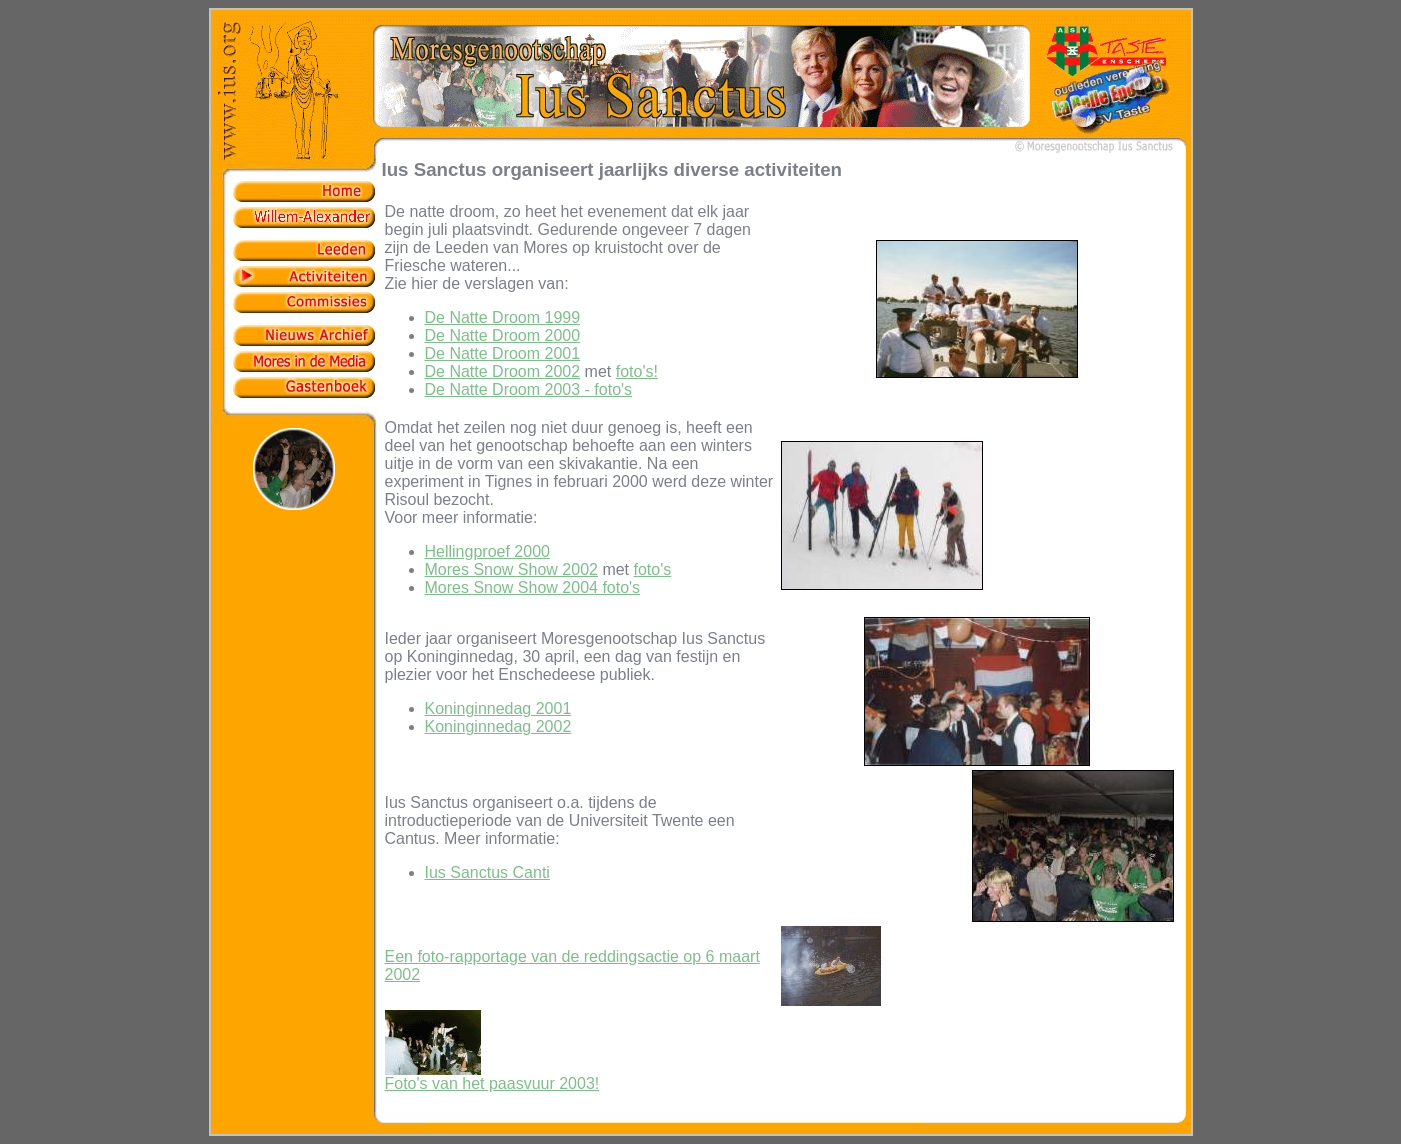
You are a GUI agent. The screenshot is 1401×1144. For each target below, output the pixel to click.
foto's (653, 569)
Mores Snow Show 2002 (511, 569)
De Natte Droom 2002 (503, 371)
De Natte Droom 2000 (503, 335)
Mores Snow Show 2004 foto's (533, 587)
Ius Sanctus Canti (487, 872)
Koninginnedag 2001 (498, 708)
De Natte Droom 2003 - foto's (529, 389)
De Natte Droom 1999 (503, 317)
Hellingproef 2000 (487, 551)
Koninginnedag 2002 (498, 726)
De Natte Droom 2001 (503, 353)
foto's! (637, 371)
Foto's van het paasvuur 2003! (492, 1076)
